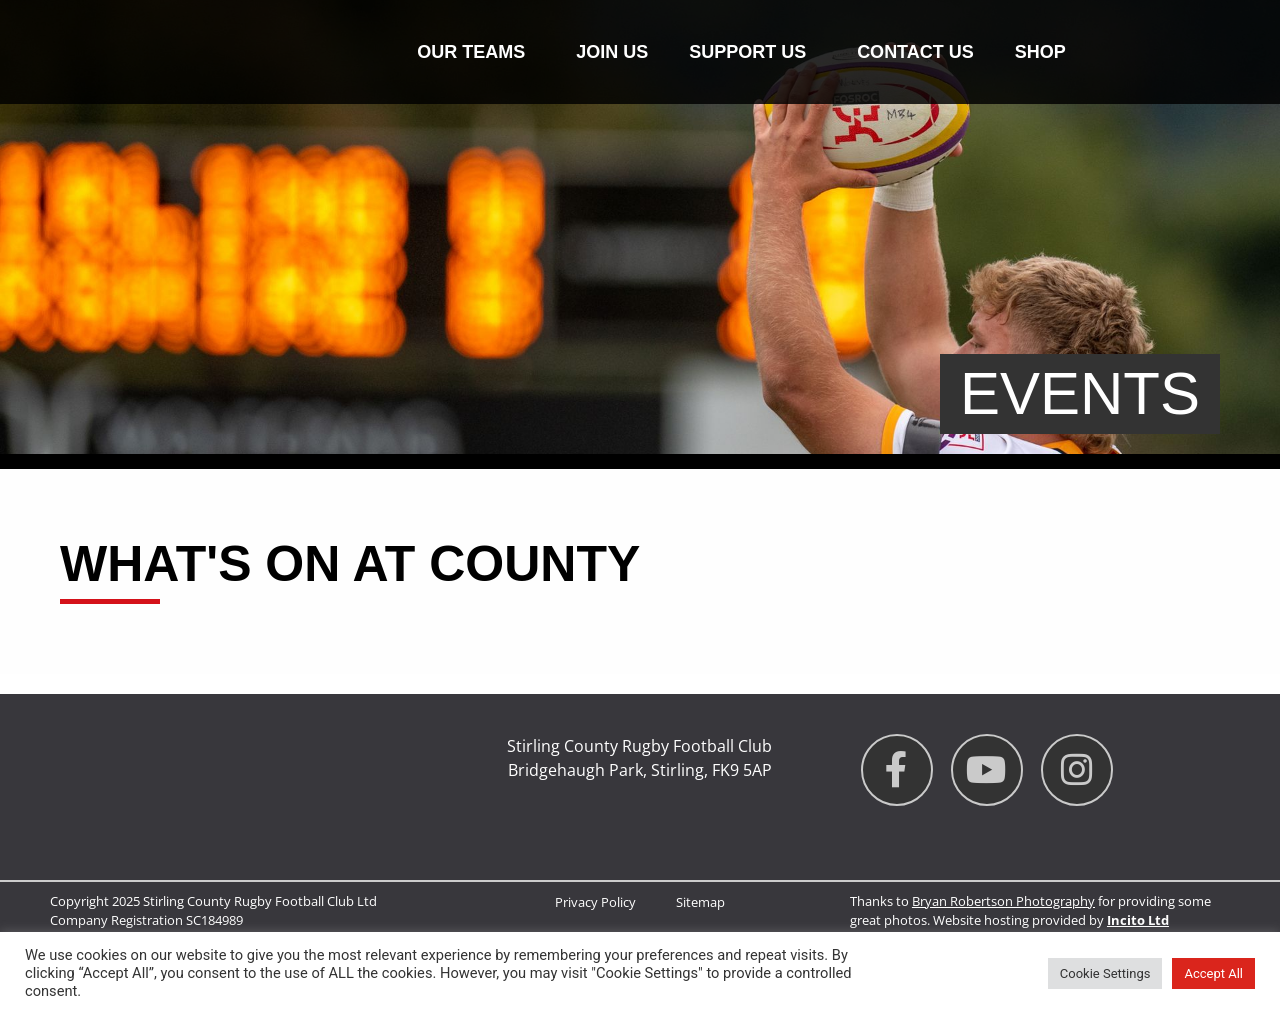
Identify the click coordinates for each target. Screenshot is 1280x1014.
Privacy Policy (595, 902)
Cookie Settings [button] (1105, 973)
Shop (1040, 52)
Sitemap (700, 902)
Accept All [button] (1213, 973)
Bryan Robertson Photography (1003, 901)
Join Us (612, 52)
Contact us (915, 52)
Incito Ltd (1138, 920)
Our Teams (476, 52)
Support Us (752, 52)
